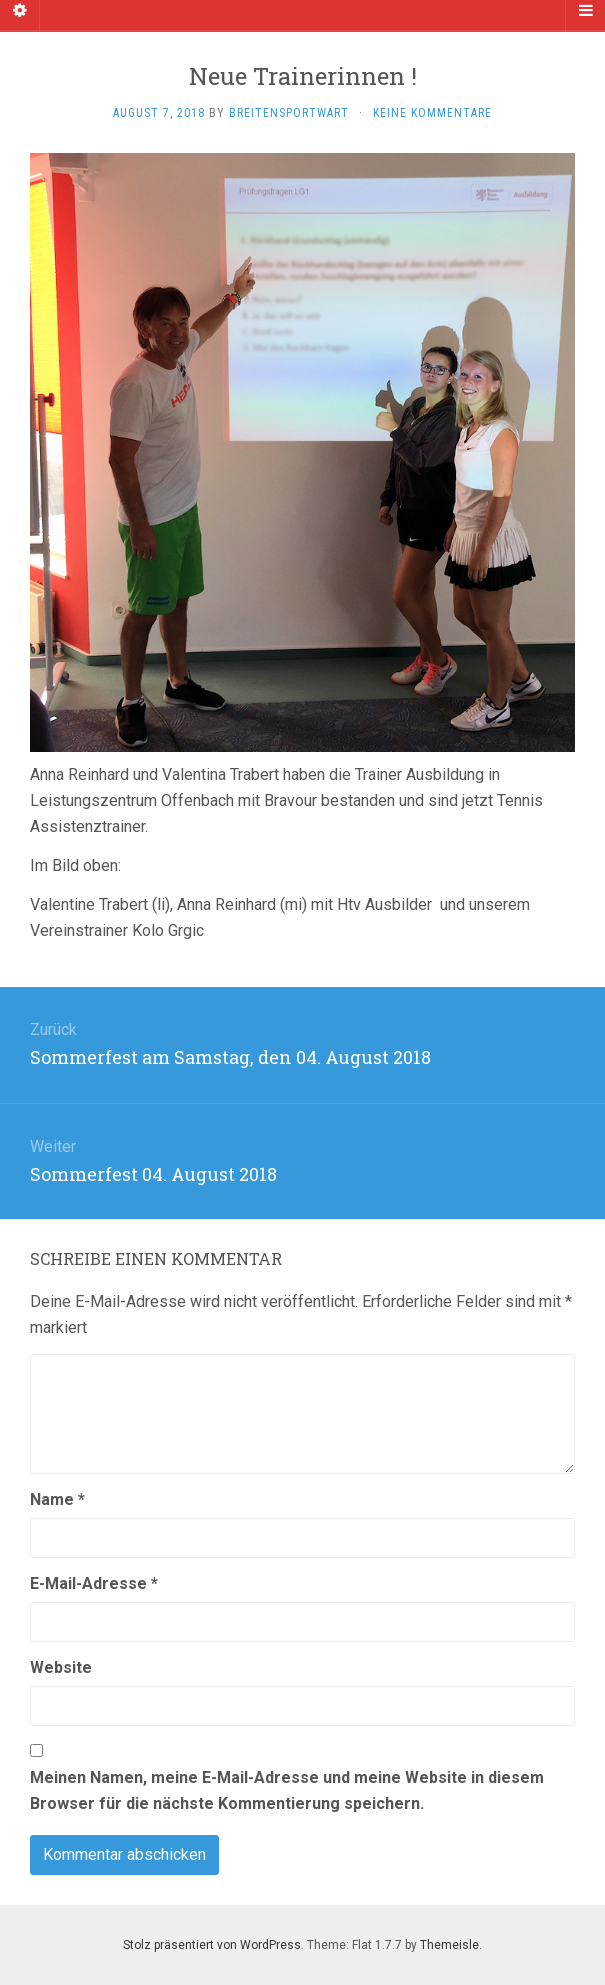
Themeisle (449, 1945)
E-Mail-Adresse (94, 1583)
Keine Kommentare (432, 113)
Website (61, 1667)
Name (57, 1499)
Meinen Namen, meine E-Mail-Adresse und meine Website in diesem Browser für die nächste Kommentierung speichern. (287, 1790)
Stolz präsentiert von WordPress (212, 1945)
